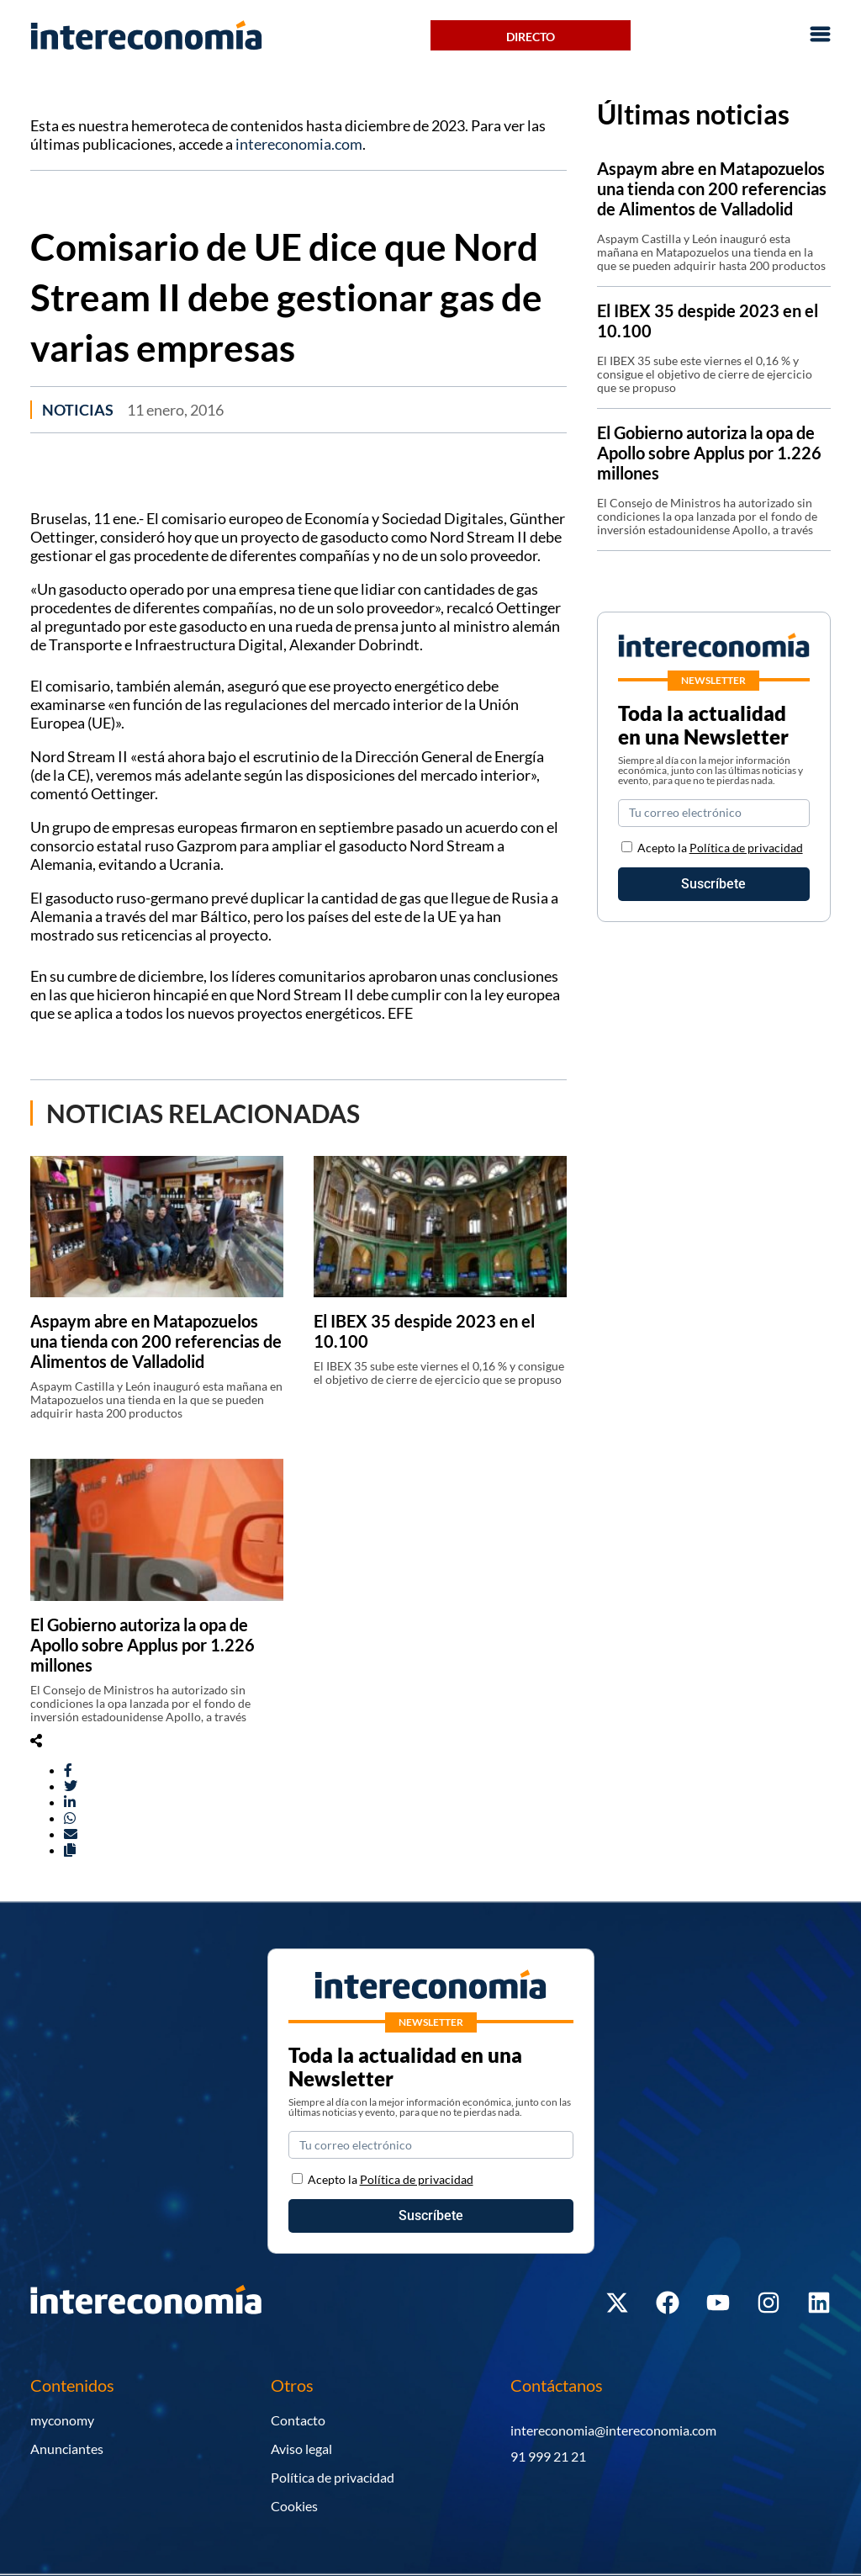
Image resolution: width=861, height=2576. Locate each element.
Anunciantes (66, 2449)
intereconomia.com (298, 144)
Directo (530, 36)
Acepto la (720, 847)
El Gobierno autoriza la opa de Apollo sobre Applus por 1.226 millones (142, 1644)
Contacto (298, 2420)
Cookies (294, 2506)
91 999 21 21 (548, 2456)
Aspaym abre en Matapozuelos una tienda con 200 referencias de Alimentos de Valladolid (156, 1341)
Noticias (78, 409)
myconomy (62, 2420)
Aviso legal (301, 2449)
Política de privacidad (746, 847)
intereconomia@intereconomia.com (613, 2430)
